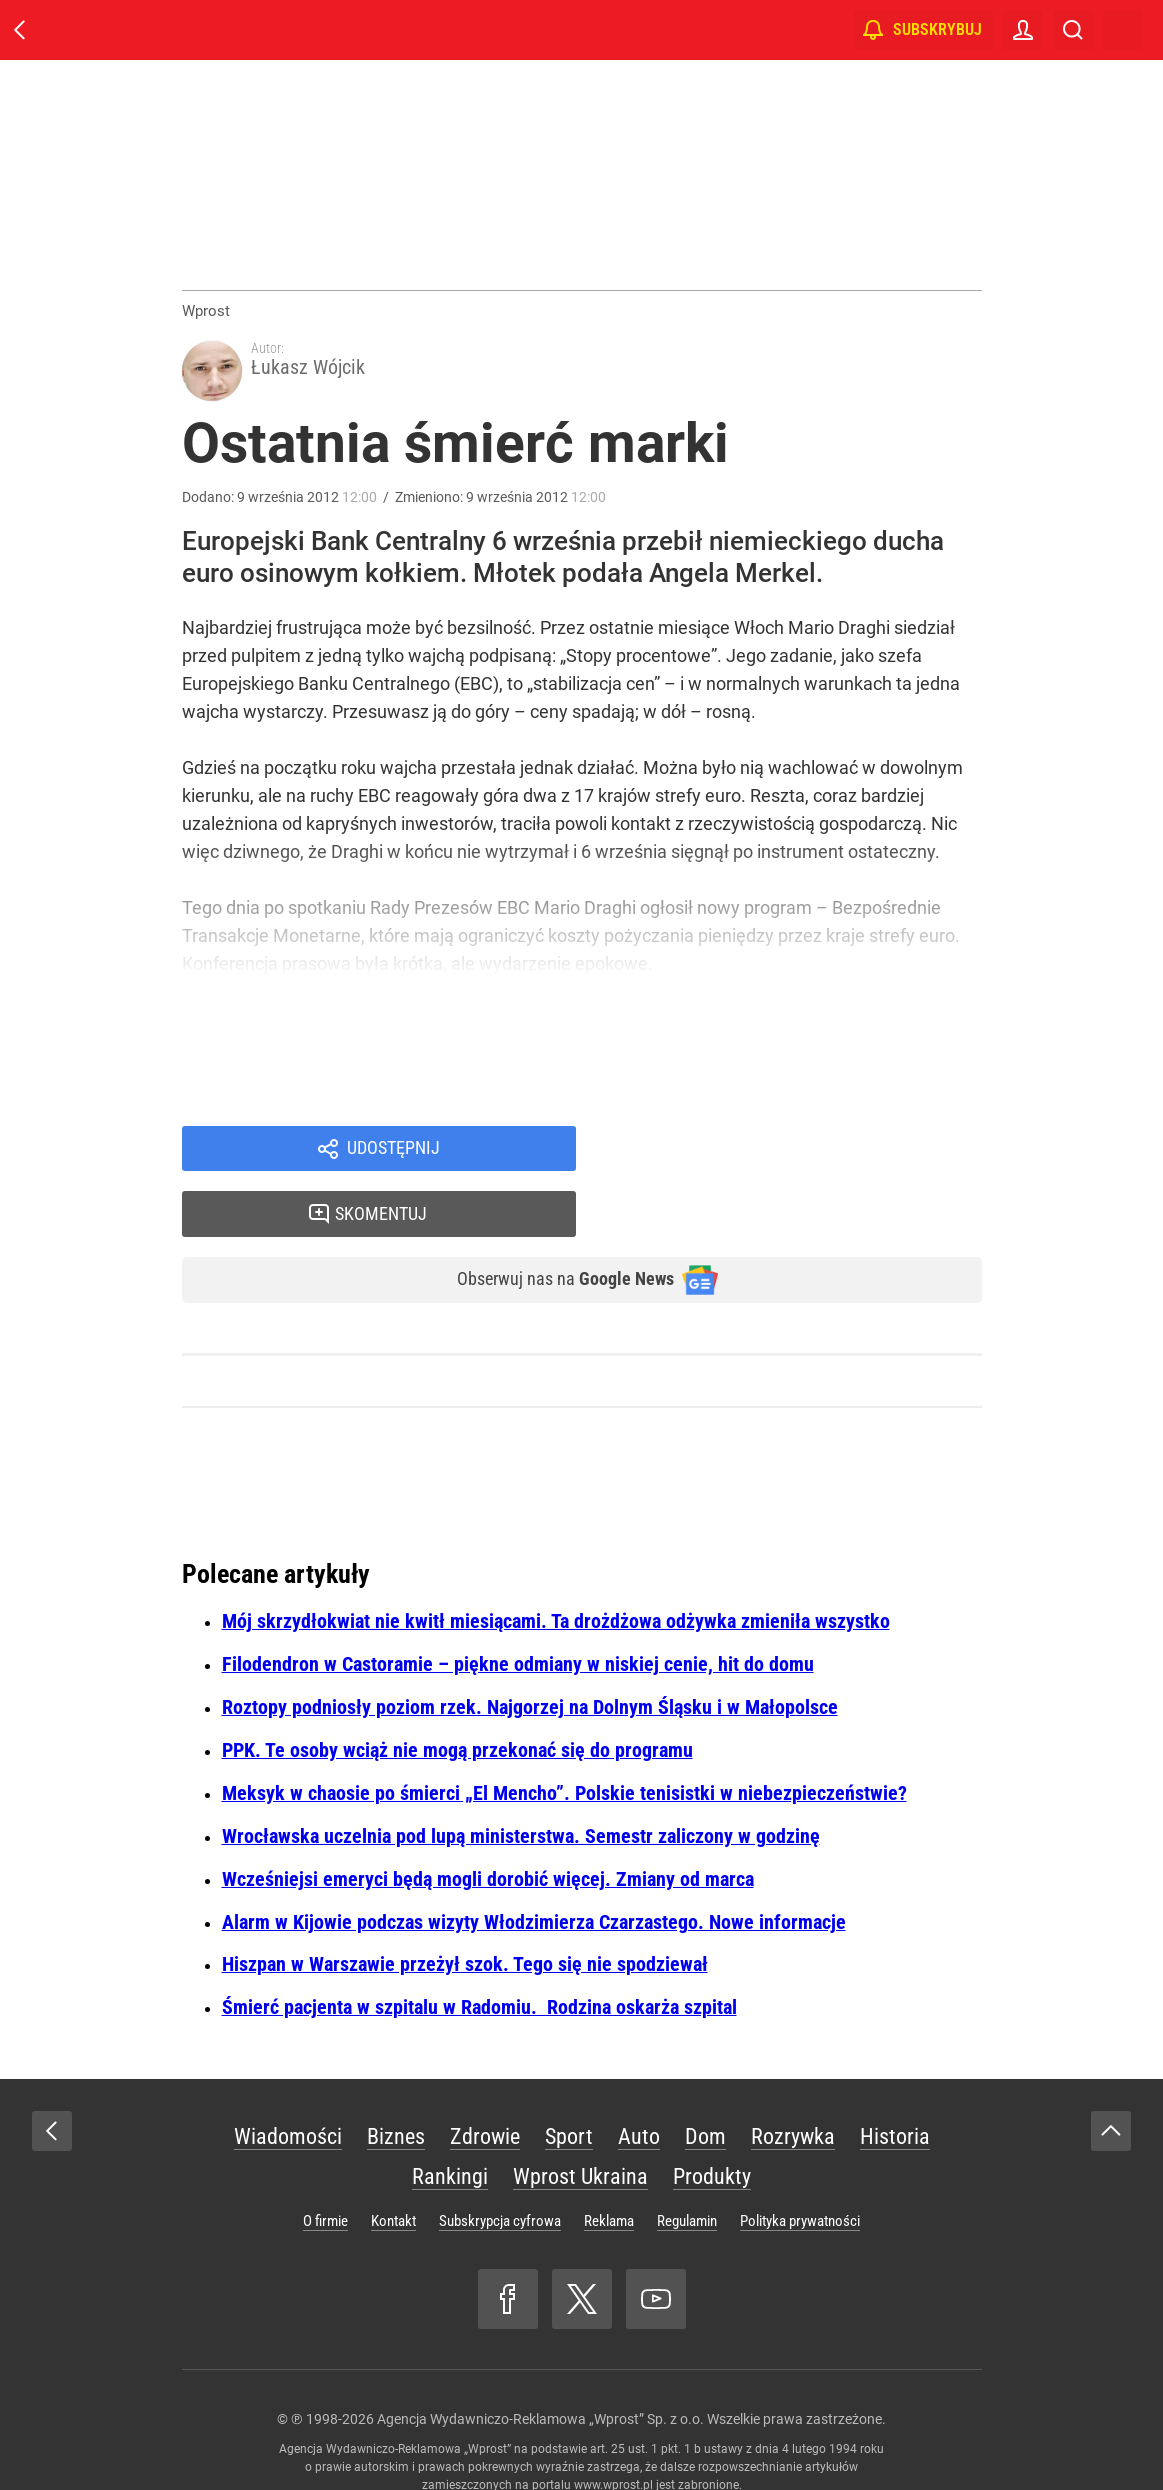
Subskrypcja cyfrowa (500, 2172)
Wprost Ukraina (580, 2127)
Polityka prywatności (800, 2172)
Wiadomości (288, 2087)
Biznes (396, 2087)
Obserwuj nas (549, 1229)
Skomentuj (803, 1159)
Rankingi (450, 2127)
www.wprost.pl (613, 2436)
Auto (639, 2087)
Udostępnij (394, 1159)
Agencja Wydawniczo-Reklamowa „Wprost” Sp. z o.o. (540, 2370)
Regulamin (687, 2172)
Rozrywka (793, 2087)
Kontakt (393, 2172)
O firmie (325, 2172)
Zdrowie (485, 2087)
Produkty (712, 2127)
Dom (705, 2087)
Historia (895, 2087)
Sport (569, 2087)
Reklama (609, 2172)
